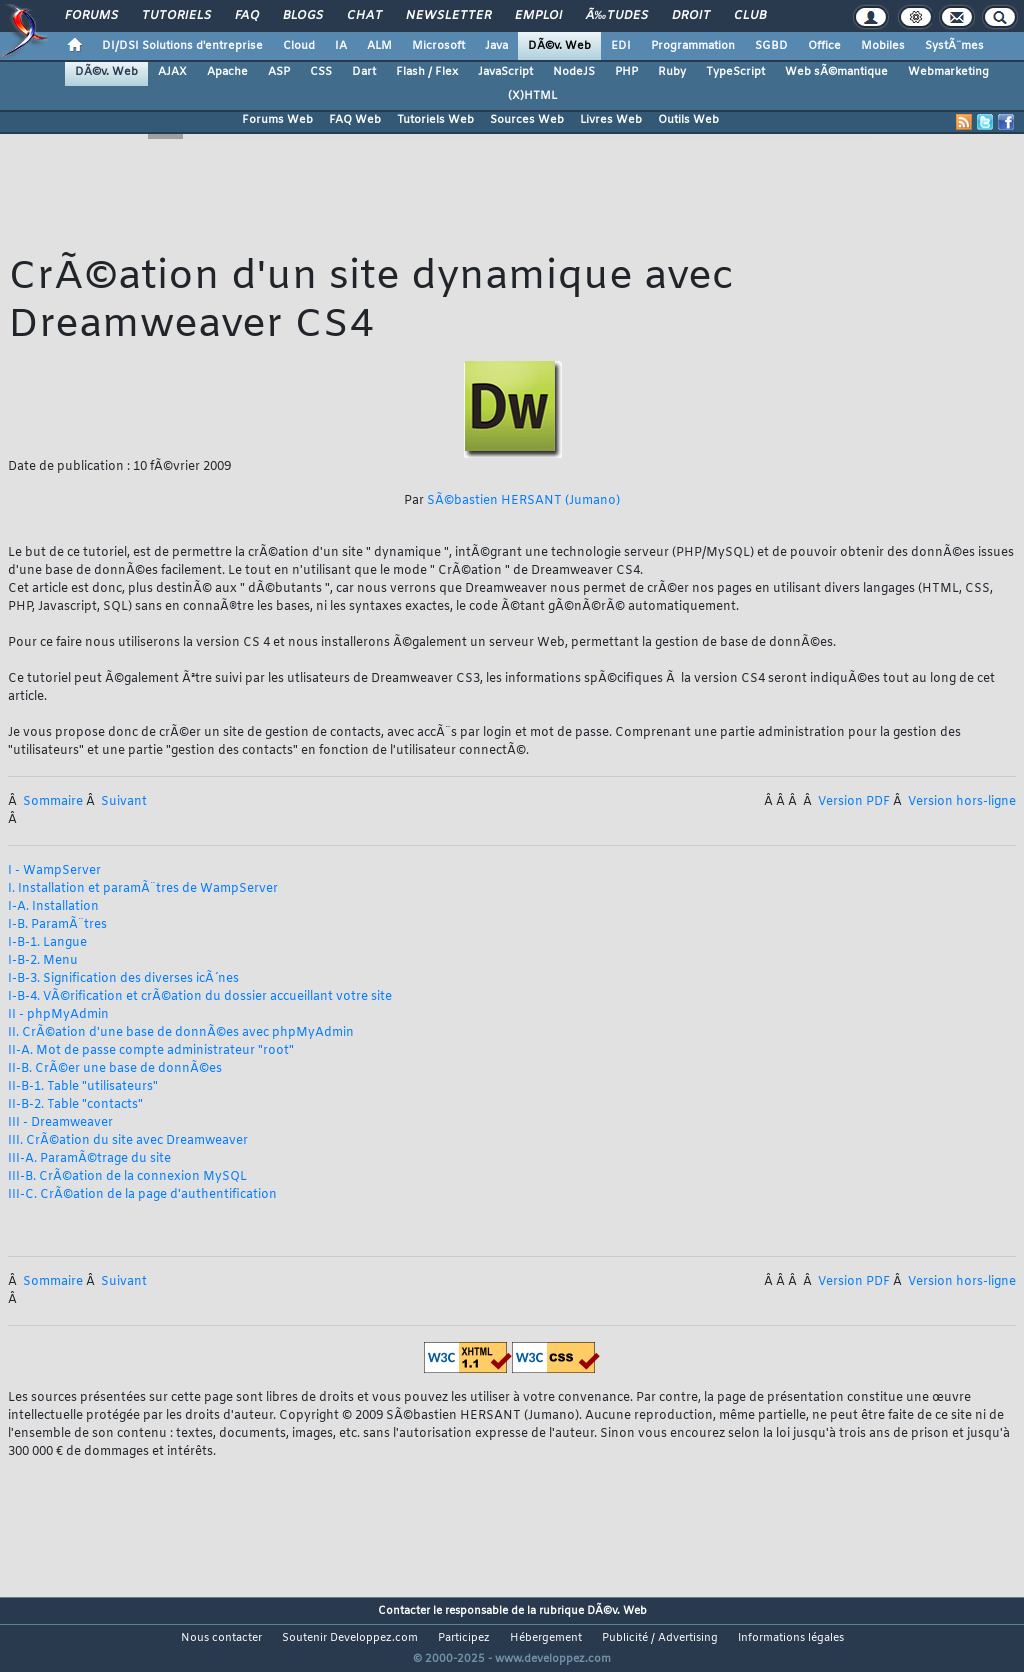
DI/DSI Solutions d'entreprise (182, 46)
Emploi (538, 16)
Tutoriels (176, 16)
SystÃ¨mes (954, 46)
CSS (321, 72)
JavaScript (505, 72)
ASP (279, 72)
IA (341, 46)
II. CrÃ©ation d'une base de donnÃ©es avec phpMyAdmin (181, 1033)
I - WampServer (54, 871)
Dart (364, 72)
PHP (626, 72)
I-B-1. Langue (47, 943)
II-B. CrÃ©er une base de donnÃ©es (115, 1069)
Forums (91, 16)
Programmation (693, 46)
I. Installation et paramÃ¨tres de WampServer (143, 889)
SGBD (771, 46)
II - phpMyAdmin (58, 1015)
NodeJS (574, 72)
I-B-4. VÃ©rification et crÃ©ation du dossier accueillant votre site (200, 997)
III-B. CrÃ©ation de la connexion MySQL (127, 1177)
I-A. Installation (53, 907)
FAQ (247, 16)
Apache (227, 72)
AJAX (172, 72)
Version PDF (855, 802)
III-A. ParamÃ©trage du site (89, 1159)
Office (824, 46)
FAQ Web (355, 120)
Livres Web (611, 120)
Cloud (299, 46)
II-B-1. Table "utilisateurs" (83, 1087)
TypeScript (735, 72)
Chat (364, 16)
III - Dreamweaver (60, 1123)
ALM (379, 46)
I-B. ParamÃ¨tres (57, 925)
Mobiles (883, 46)
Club (750, 16)
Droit (691, 16)
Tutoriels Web (435, 120)
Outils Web (688, 120)
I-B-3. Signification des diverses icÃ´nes (123, 979)
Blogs (303, 16)
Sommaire (54, 802)
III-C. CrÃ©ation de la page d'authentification (142, 1195)
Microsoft (438, 46)
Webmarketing (948, 72)
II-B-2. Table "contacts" (75, 1105)
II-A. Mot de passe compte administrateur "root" (151, 1051)
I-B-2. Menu (43, 961)
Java (496, 46)
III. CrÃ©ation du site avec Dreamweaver (128, 1141)
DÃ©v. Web (559, 46)
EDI (621, 46)
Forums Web (277, 120)
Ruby (672, 72)
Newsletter (448, 16)
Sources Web (527, 120)
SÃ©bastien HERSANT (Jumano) (523, 501)
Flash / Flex (427, 72)
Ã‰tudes (617, 16)
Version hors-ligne (962, 802)
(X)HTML (532, 96)
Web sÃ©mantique (836, 72)
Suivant (124, 802)
